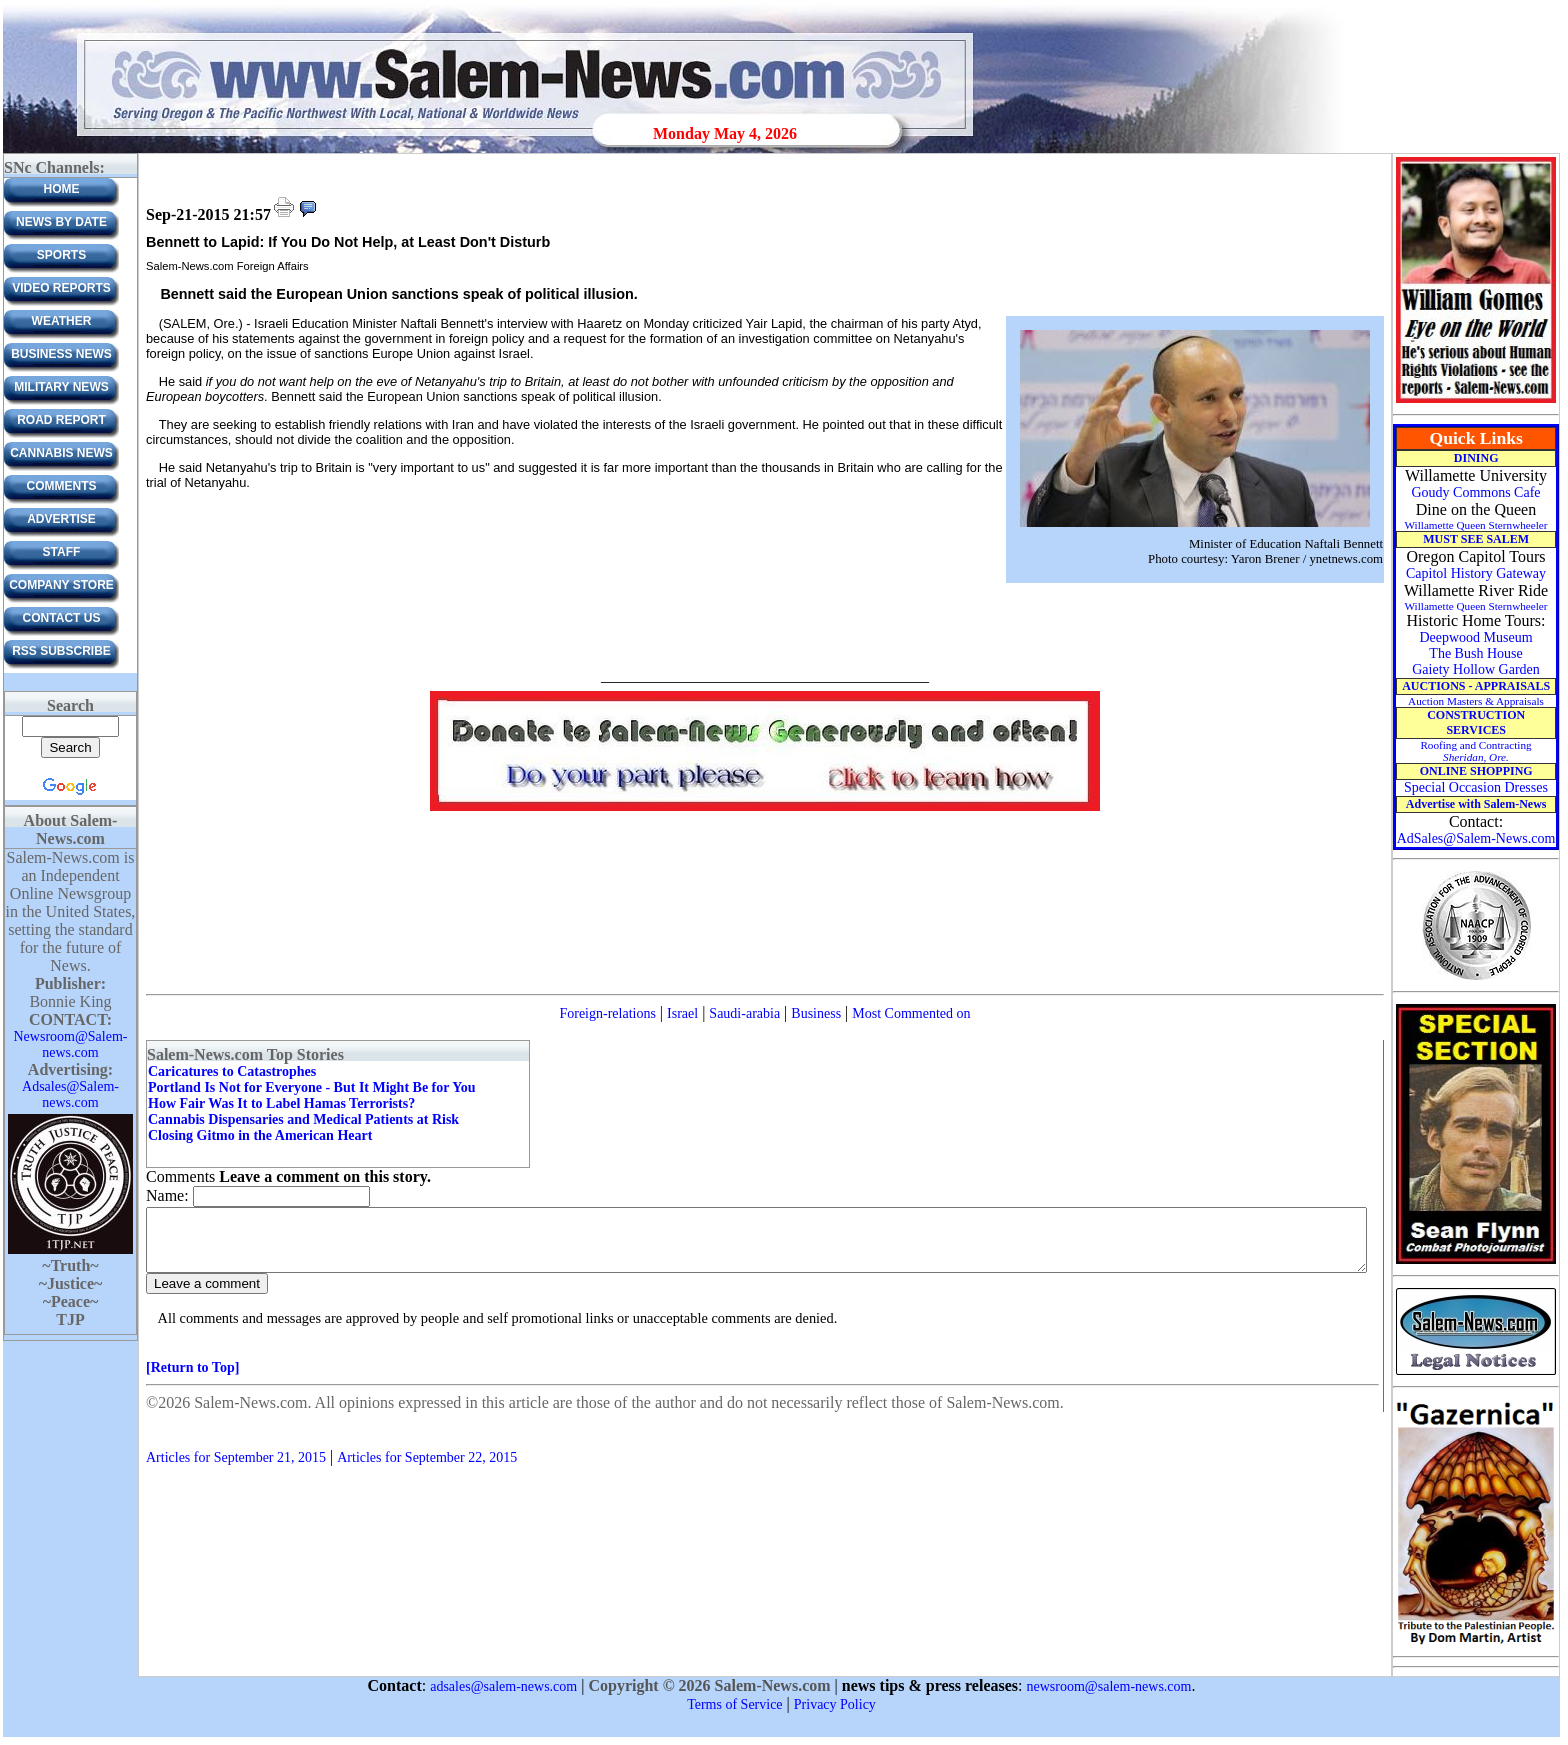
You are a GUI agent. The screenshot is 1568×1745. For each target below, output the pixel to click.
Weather (62, 321)
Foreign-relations (607, 1013)
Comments (62, 486)
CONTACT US (62, 618)
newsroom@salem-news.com (1109, 1686)
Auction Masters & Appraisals (1476, 701)
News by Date (61, 222)
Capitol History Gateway (1476, 573)
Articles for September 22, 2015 (427, 1469)
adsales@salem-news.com (503, 1686)
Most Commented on (911, 1013)
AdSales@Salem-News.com (1476, 838)
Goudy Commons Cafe (1475, 492)
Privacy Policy (835, 1704)
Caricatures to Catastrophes (232, 1071)
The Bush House (1475, 653)
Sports (61, 255)
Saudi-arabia (744, 1013)
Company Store (61, 585)
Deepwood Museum (1475, 637)
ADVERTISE (61, 519)
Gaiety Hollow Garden (1476, 669)
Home (62, 189)
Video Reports (61, 288)
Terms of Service (734, 1704)
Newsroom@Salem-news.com (71, 1044)
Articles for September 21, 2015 (236, 1469)
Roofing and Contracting (1475, 751)
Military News (61, 387)
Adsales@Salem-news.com (70, 1094)
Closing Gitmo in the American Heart (260, 1135)
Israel (682, 1013)
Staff (62, 552)
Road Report (61, 420)
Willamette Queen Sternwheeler (1475, 525)
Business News (61, 354)
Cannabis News (61, 453)
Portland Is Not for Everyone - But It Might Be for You (312, 1087)
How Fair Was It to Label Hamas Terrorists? (281, 1103)
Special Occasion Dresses (1476, 787)
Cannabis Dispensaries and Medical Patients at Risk (303, 1119)
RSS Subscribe (61, 651)
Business (816, 1013)
